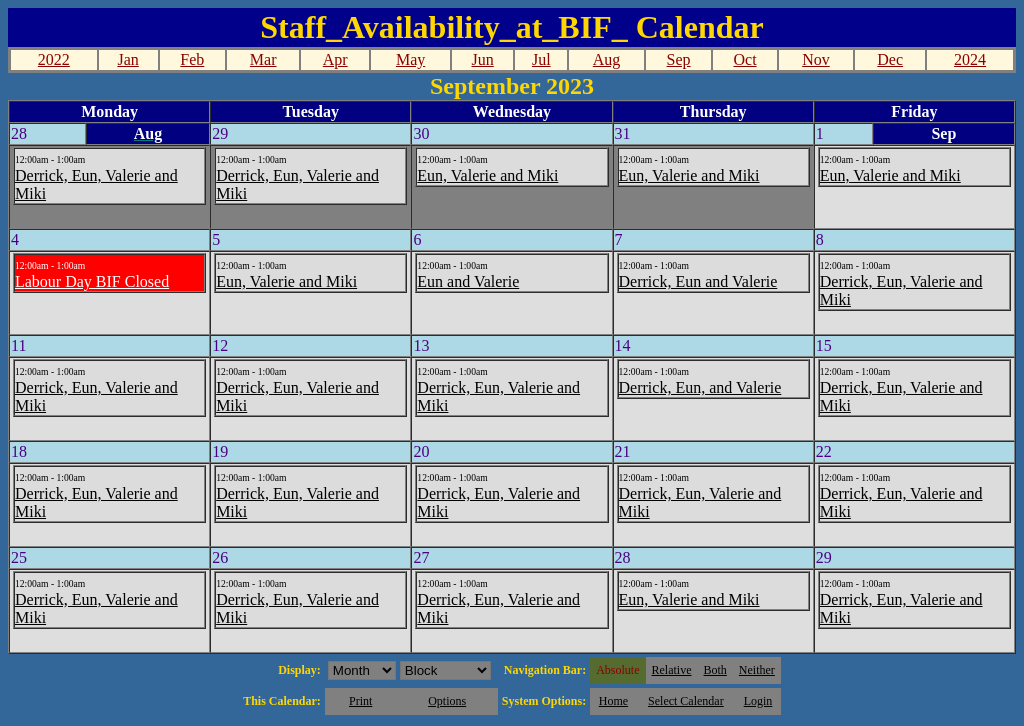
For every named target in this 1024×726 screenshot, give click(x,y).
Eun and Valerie (468, 281)
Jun (483, 59)
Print (360, 701)
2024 (970, 59)
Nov (816, 59)
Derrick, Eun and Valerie (698, 281)
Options (447, 701)
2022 (54, 59)
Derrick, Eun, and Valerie (700, 387)
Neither (757, 670)
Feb (192, 59)
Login (758, 701)
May (410, 59)
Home (613, 701)
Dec (890, 59)
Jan (127, 59)
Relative (672, 670)
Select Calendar (686, 701)
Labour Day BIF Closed (92, 281)
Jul (541, 59)
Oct (744, 59)
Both (715, 670)
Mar (263, 59)
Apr (335, 59)
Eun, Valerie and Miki (487, 175)
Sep (679, 59)
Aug (607, 59)
